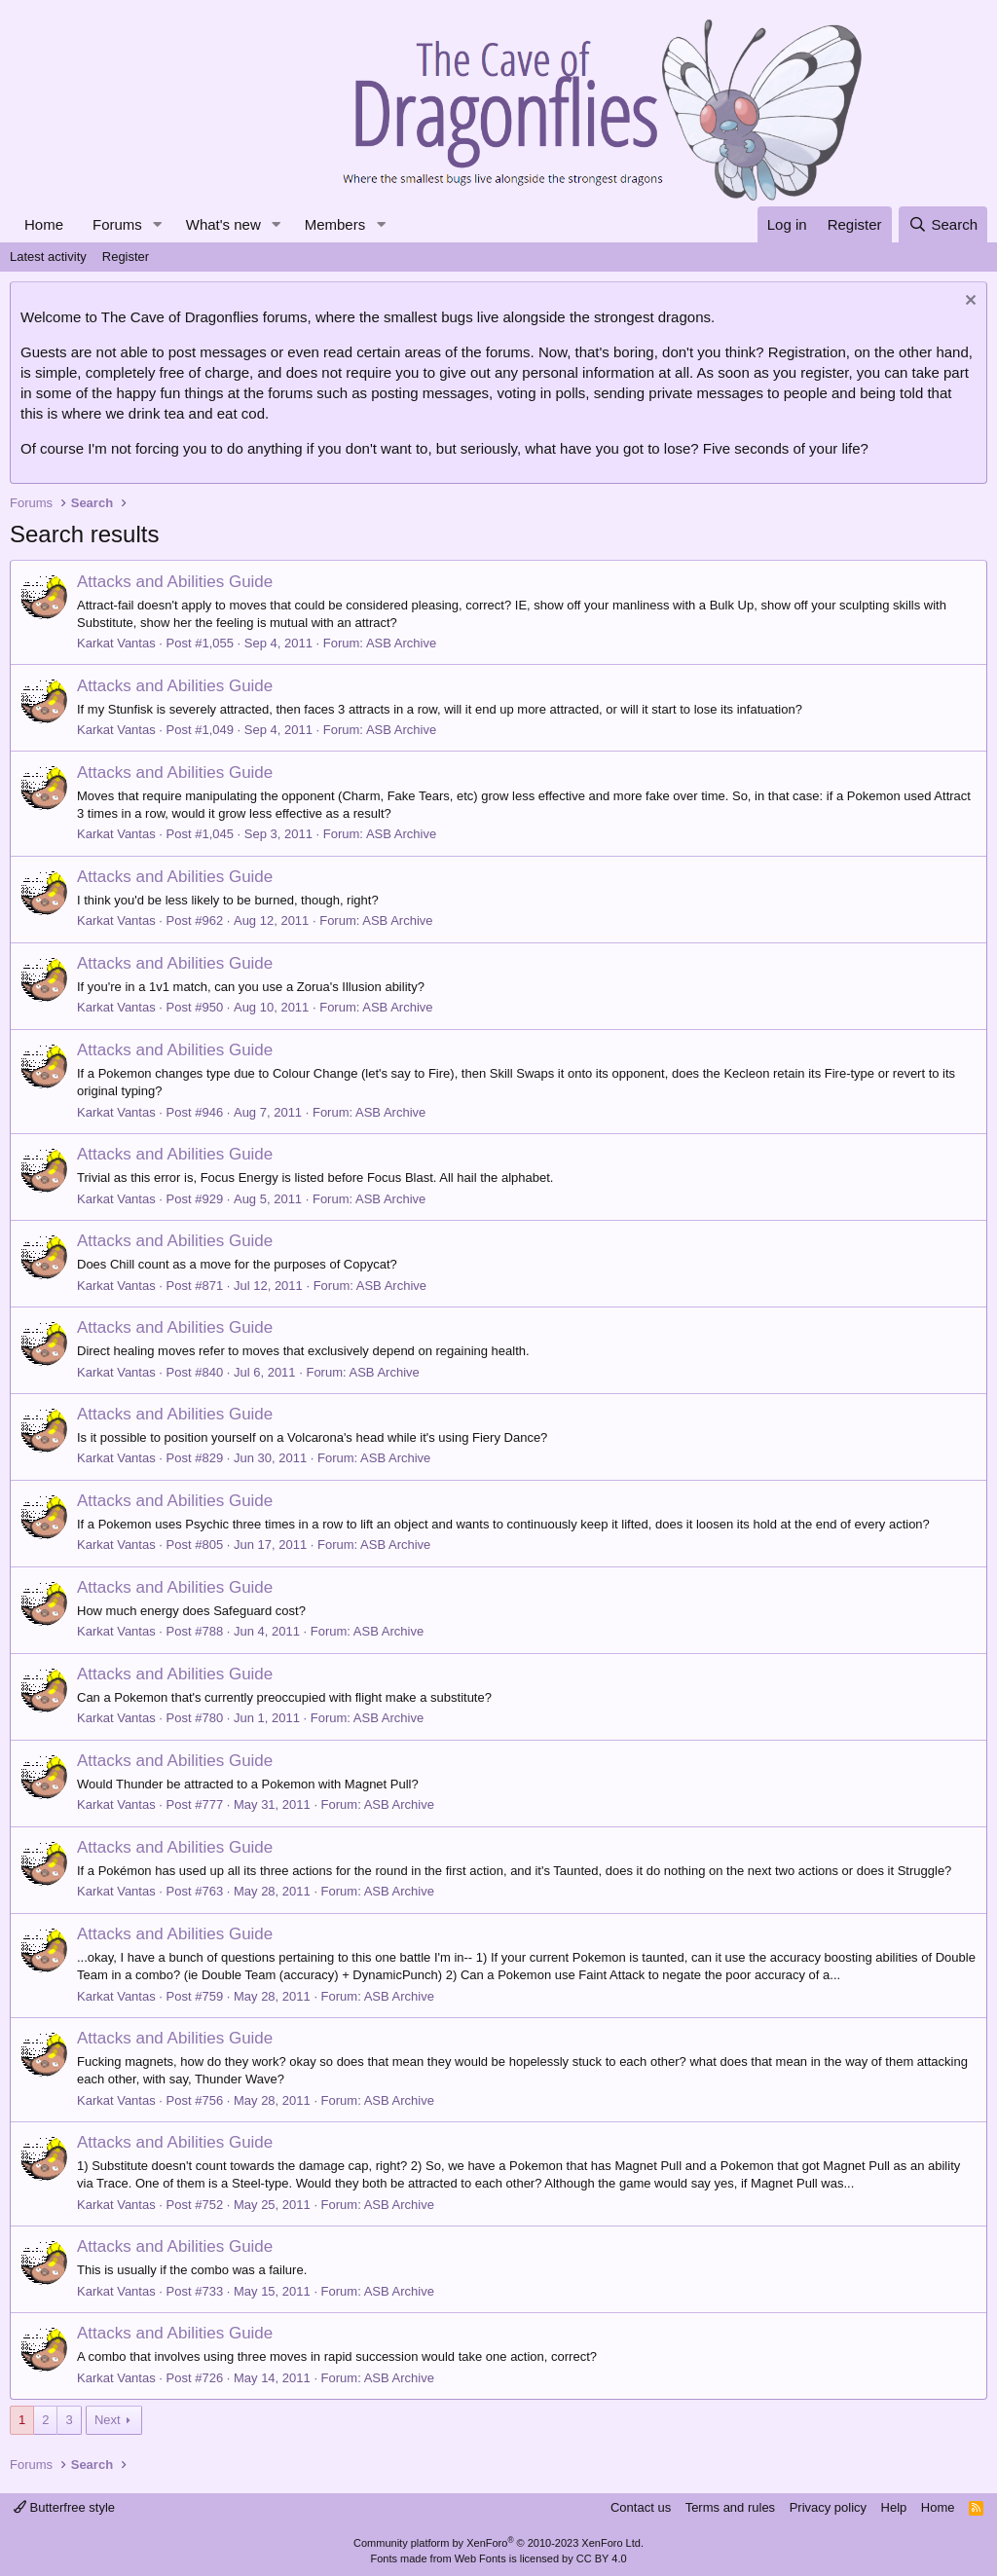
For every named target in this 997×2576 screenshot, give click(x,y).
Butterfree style (64, 2507)
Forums (117, 224)
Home (43, 224)
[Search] (943, 224)
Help (894, 2507)
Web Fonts (480, 2558)
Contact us (640, 2507)
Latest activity (48, 256)
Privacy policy (828, 2507)
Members (335, 224)
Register (125, 256)
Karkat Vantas (116, 643)
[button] (157, 224)
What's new (223, 224)
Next (107, 2419)
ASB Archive (401, 643)
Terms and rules (730, 2507)
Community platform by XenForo (498, 2543)
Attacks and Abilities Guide (175, 581)
